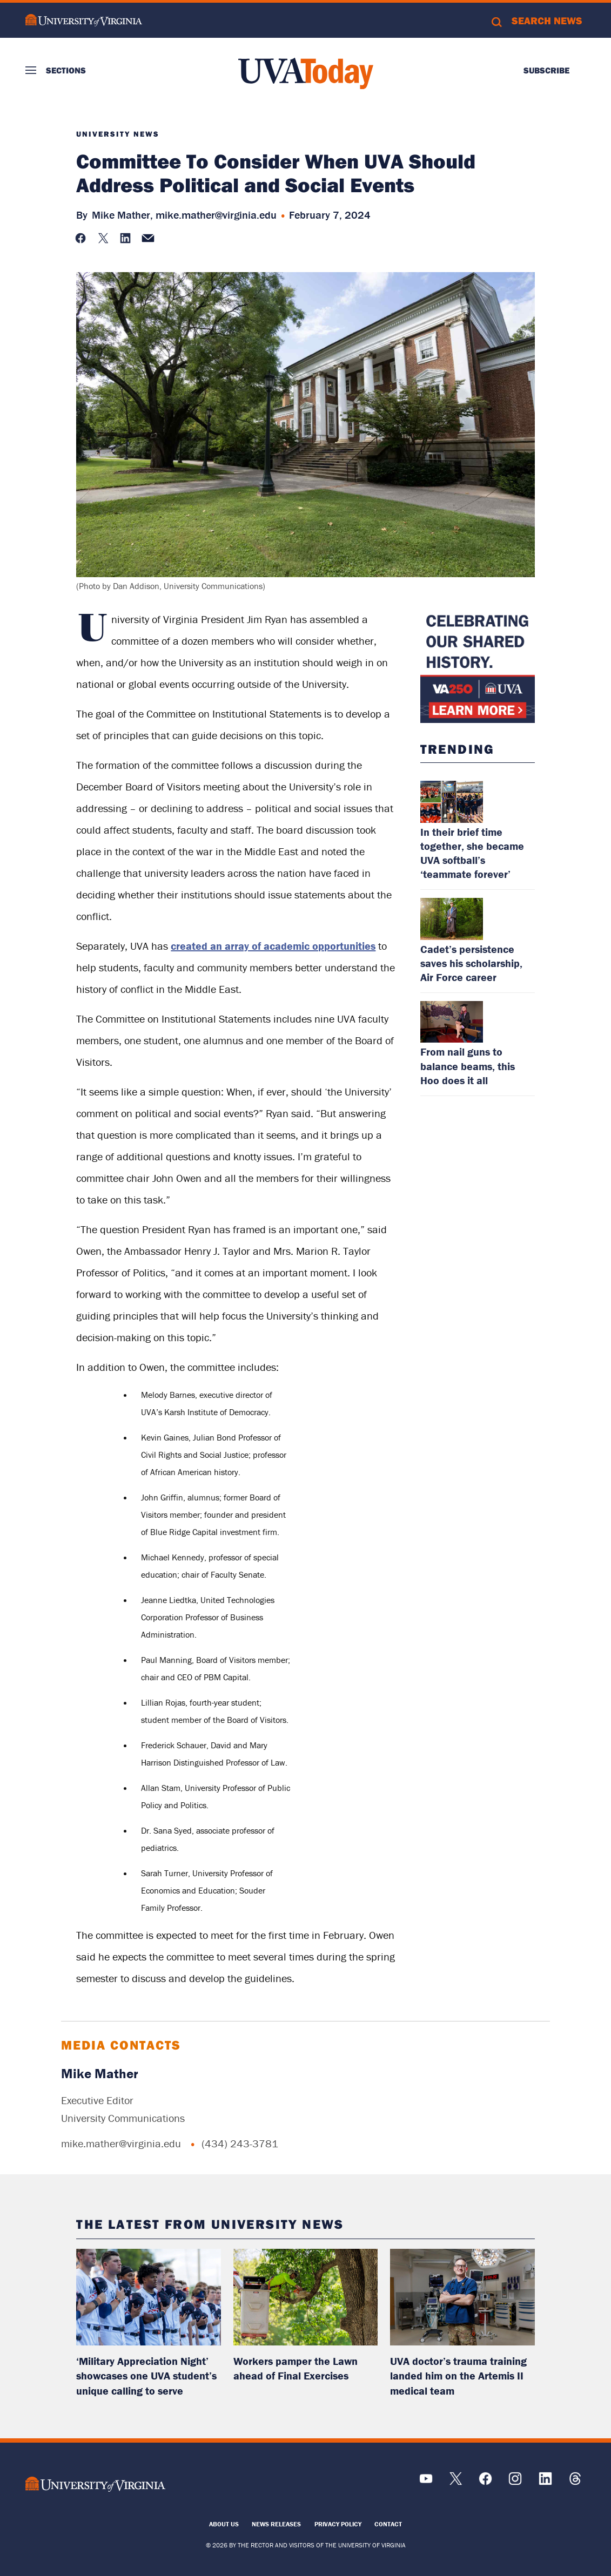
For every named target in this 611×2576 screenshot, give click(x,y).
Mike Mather (99, 2073)
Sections (66, 70)
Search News (547, 20)
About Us (224, 2524)
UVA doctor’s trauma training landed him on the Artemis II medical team (458, 2375)
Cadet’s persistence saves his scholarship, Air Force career (471, 963)
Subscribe (546, 70)
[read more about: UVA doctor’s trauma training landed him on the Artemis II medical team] (462, 2297)
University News (117, 134)
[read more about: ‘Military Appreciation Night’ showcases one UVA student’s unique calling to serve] (148, 2297)
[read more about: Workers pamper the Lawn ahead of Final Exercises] (305, 2297)
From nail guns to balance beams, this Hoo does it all (467, 1065)
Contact (388, 2524)
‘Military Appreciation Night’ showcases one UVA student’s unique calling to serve (146, 2375)
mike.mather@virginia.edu (216, 214)
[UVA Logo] (95, 2484)
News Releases (276, 2524)
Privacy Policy (337, 2524)
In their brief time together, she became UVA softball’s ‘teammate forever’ (472, 853)
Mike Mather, (122, 214)
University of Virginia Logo (83, 20)
